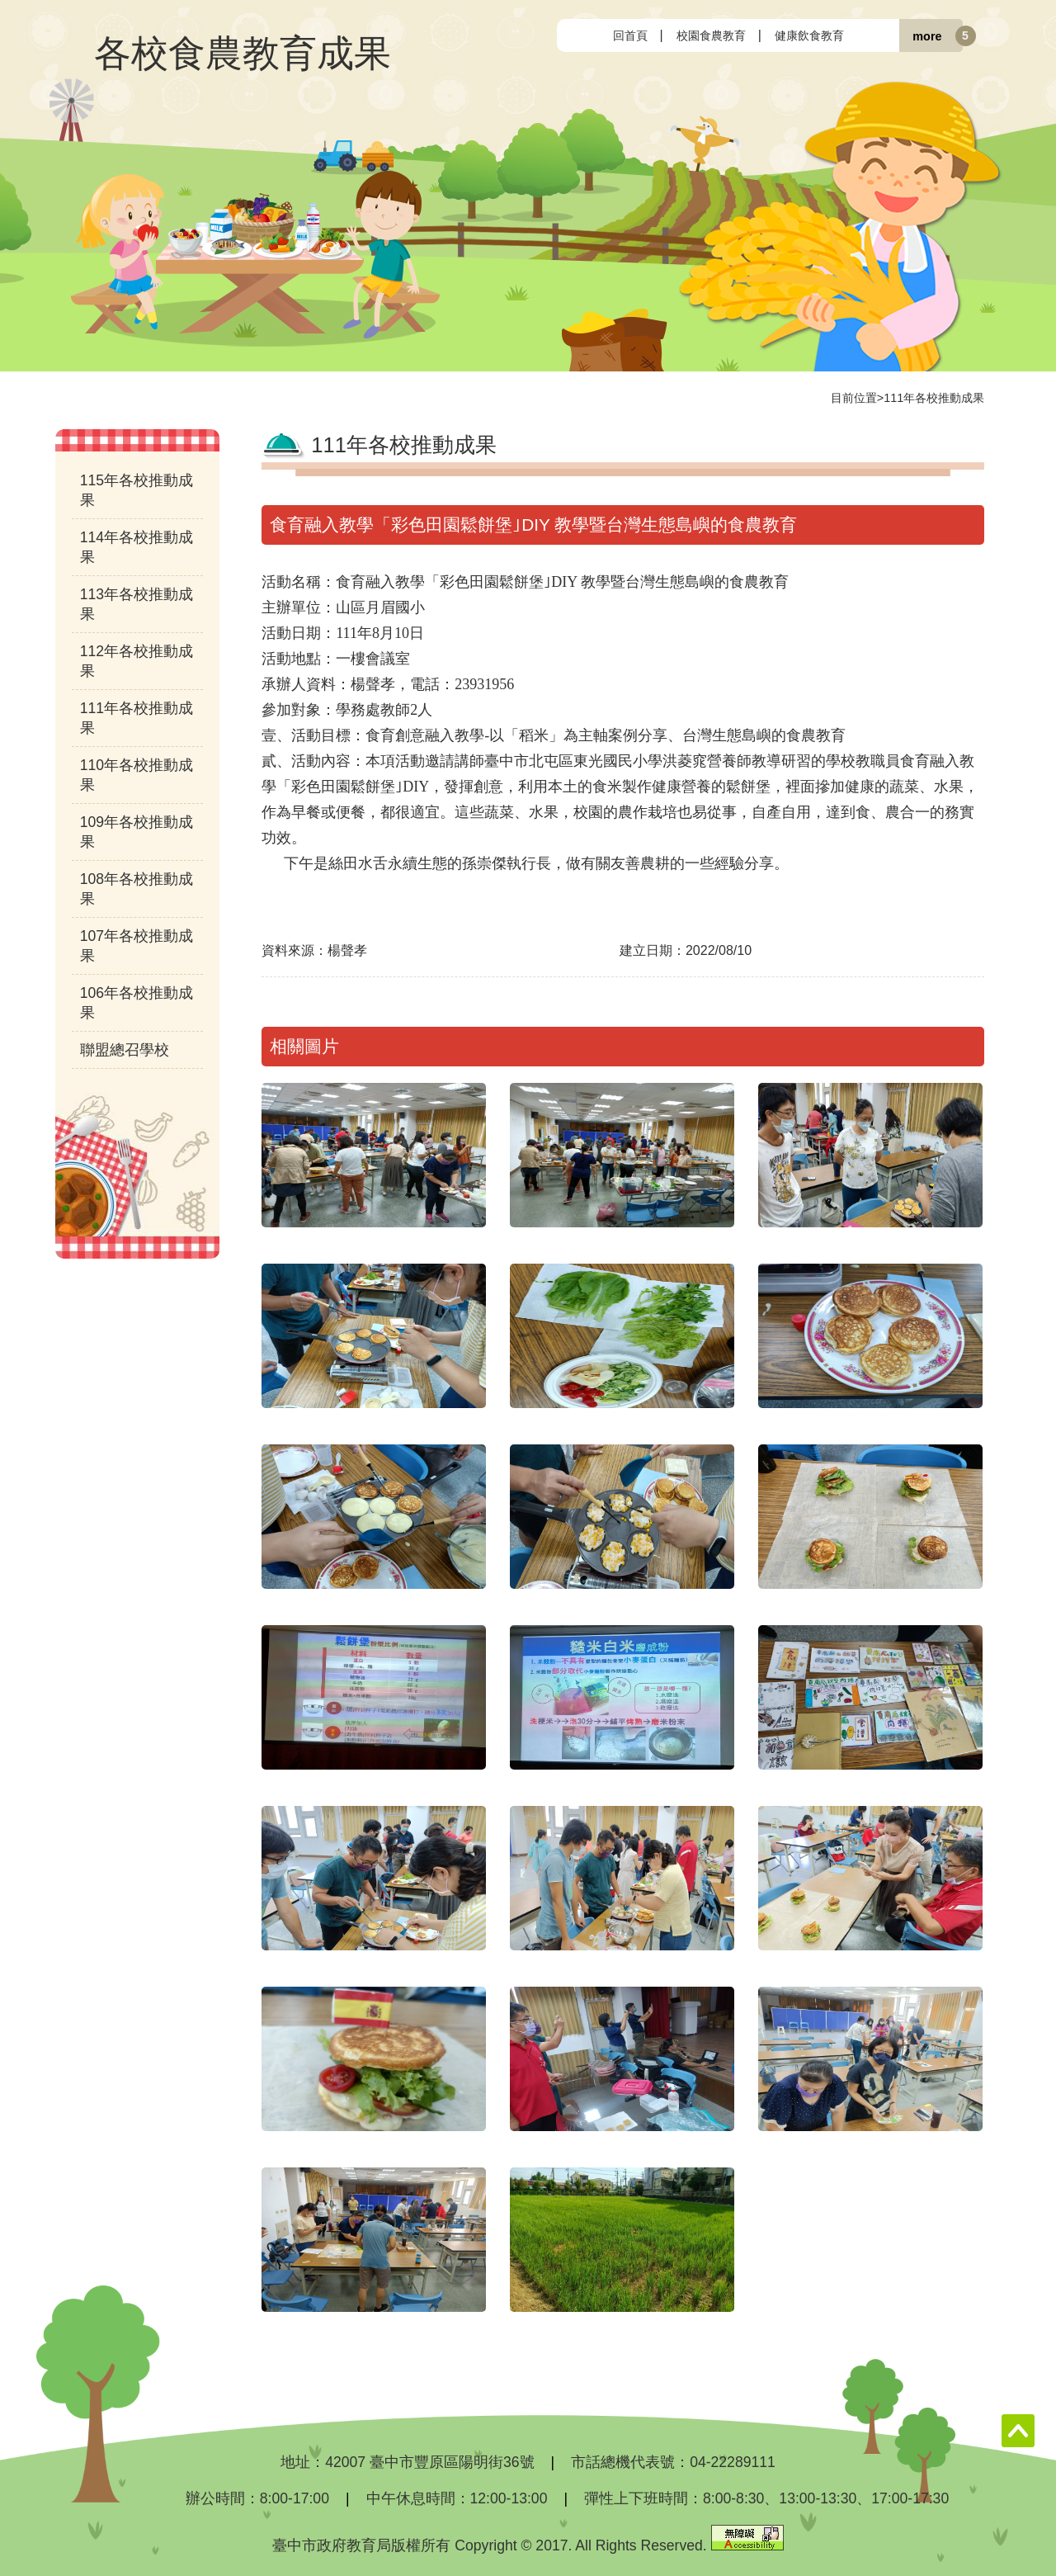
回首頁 (630, 35)
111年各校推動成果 (934, 397)
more (926, 35)
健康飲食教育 (809, 35)
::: (570, 35)
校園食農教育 (711, 35)
